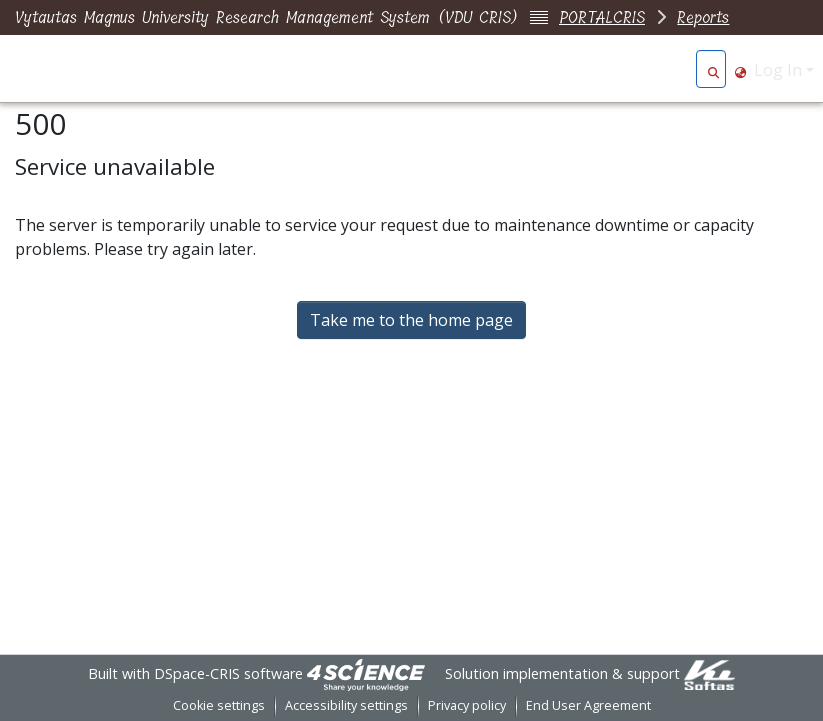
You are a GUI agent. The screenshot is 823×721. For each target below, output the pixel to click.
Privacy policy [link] (467, 705)
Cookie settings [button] (219, 705)
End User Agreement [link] (588, 705)
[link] (366, 673)
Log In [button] (780, 70)
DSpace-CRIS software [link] (228, 673)
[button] (713, 70)
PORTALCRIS (602, 17)
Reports (703, 17)
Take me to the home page (411, 320)
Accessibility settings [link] (346, 705)
